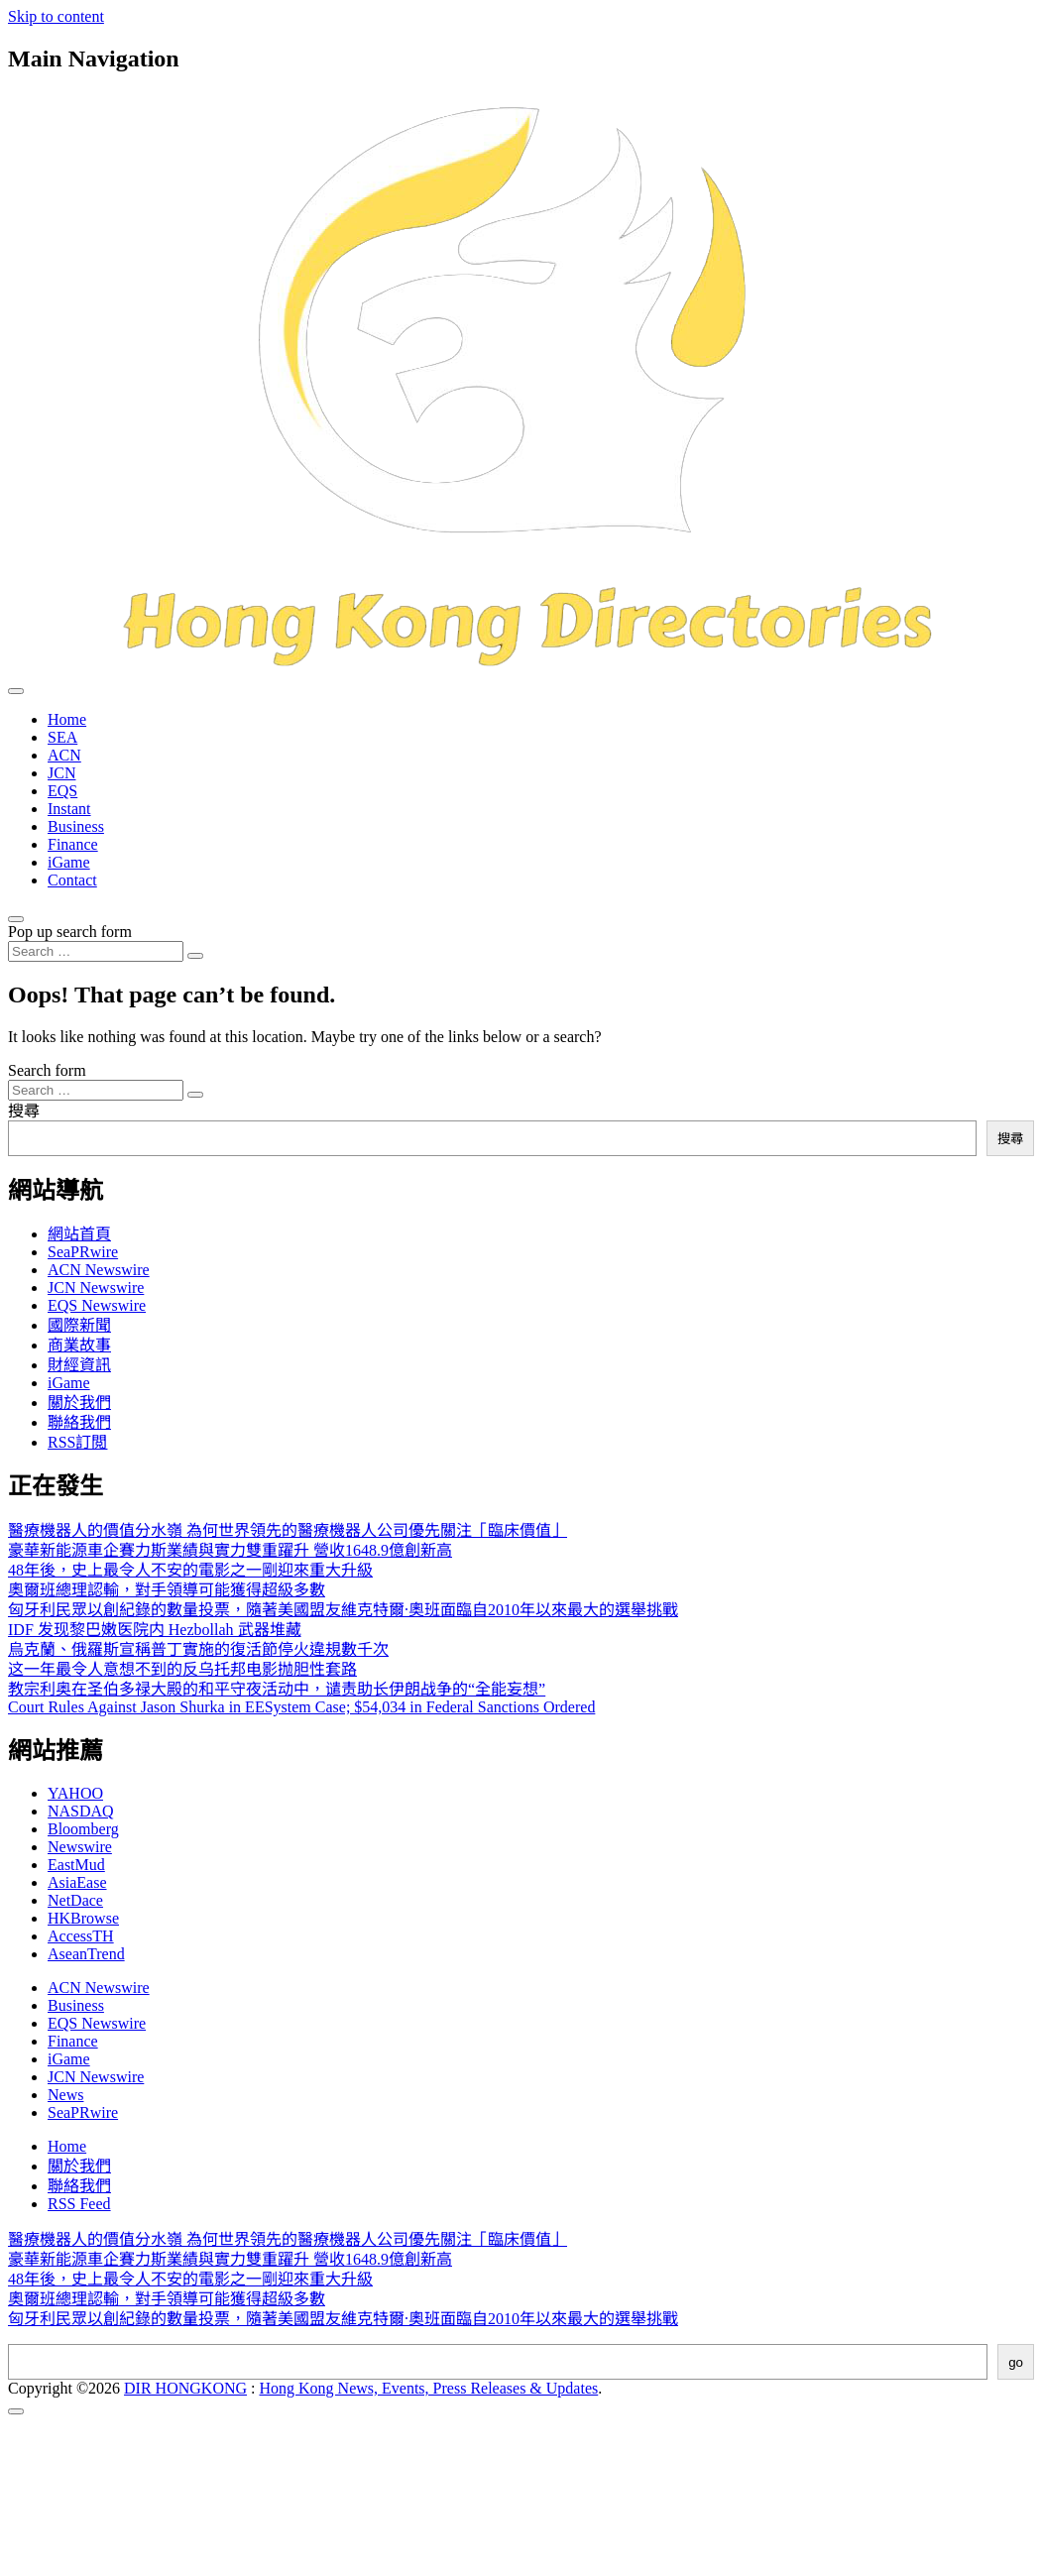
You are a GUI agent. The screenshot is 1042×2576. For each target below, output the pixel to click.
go (1015, 2362)
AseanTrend (86, 1953)
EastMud (76, 1864)
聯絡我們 (79, 1422)
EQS (62, 790)
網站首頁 (79, 1234)
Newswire (80, 1846)
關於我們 (79, 1402)
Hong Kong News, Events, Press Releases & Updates (429, 2388)
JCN (61, 772)
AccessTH (81, 1936)
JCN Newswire (96, 1287)
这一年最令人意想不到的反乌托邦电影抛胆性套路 (182, 1669)
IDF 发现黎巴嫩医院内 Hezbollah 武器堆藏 (154, 1629)
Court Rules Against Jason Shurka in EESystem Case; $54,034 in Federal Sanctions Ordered (301, 1706)
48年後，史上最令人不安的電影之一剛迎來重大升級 (190, 1570)
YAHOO (75, 1793)
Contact (72, 880)
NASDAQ (81, 1811)
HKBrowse (83, 1918)
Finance (73, 844)
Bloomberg (83, 1828)
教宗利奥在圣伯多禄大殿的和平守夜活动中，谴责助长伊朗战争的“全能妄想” (276, 1689)
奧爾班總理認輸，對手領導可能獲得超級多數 (166, 1589)
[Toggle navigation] (16, 691)
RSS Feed (79, 2203)
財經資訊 (79, 1364)
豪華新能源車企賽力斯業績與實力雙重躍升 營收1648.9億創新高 (230, 1550)
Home (67, 719)
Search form (47, 1070)
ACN (64, 755)
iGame (69, 862)
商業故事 (79, 1345)
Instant (69, 808)
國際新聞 (79, 1325)
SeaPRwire (83, 1251)
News (65, 2094)
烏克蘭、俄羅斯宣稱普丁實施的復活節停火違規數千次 (198, 1649)
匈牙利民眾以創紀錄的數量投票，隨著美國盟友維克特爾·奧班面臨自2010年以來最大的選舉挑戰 (343, 1609)
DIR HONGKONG (185, 2388)
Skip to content (56, 16)
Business (76, 826)
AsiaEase (77, 1882)
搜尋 (24, 1111)
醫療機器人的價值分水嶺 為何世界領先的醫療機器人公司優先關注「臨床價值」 (287, 1530)
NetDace (75, 1900)
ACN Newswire (99, 1269)
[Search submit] (195, 956)
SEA (62, 737)
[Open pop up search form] (16, 919)
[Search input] (95, 951)
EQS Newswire (97, 1305)
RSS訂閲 (77, 1442)
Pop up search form (70, 931)
